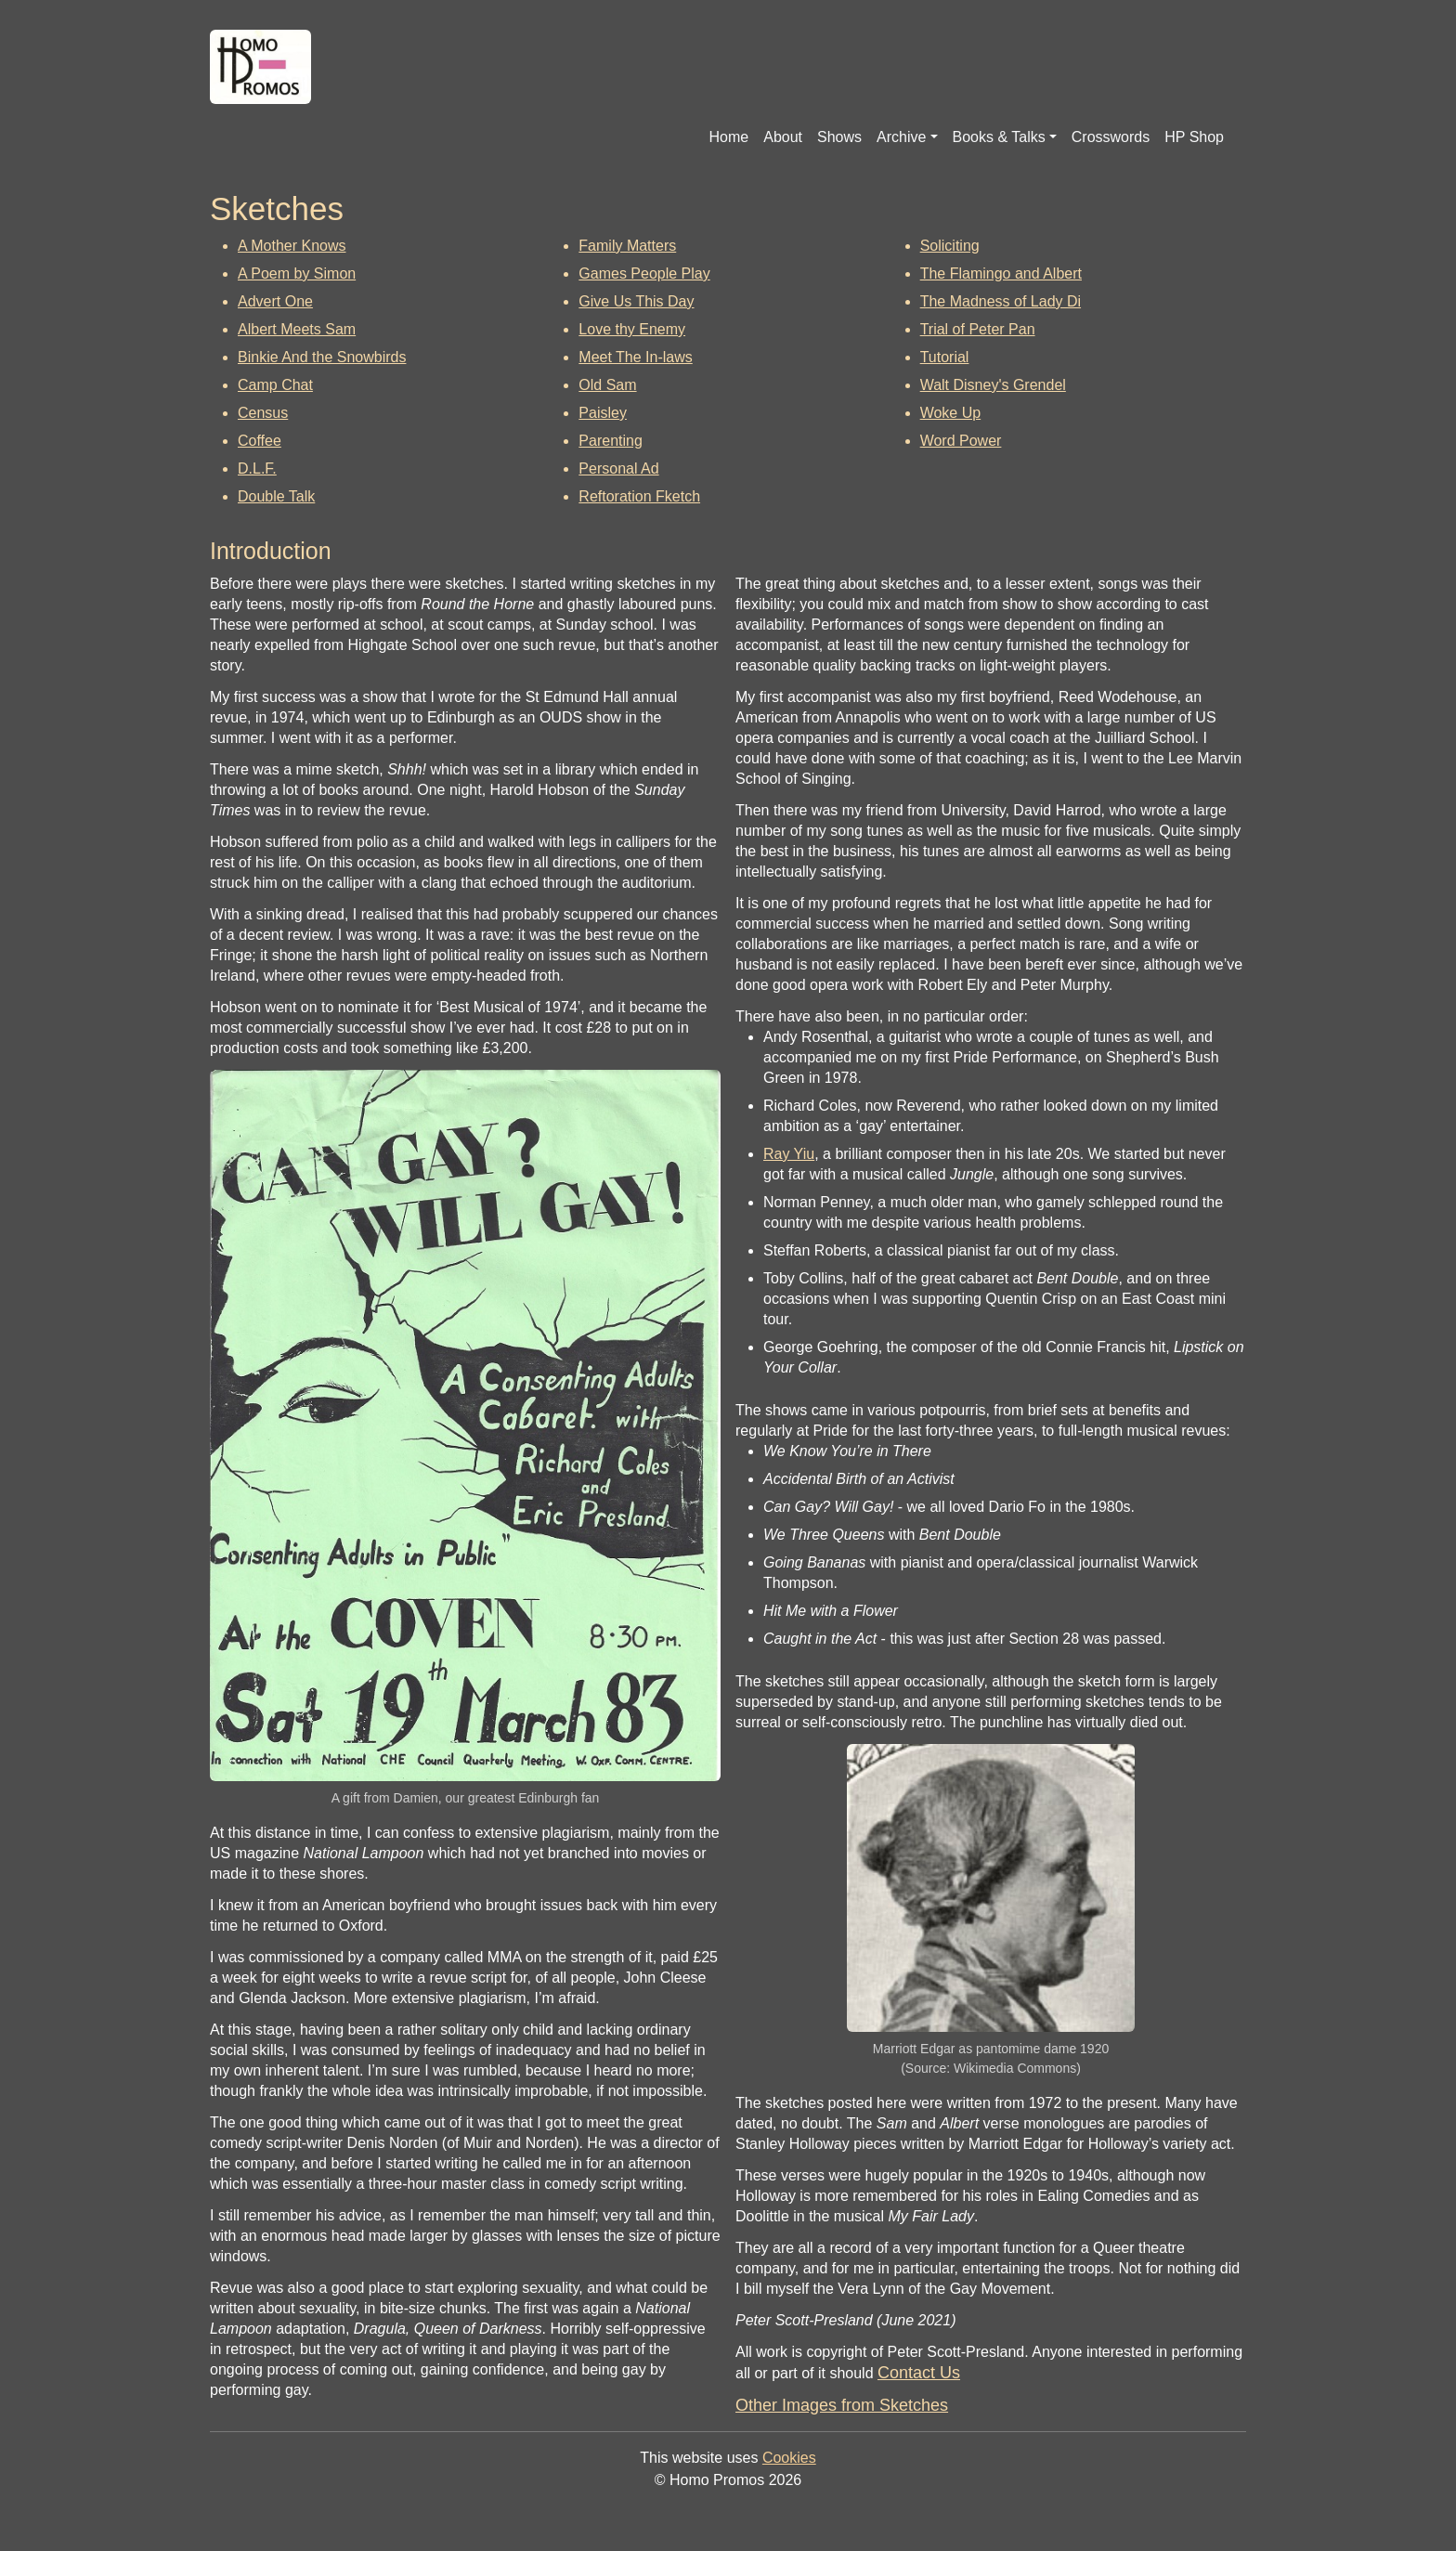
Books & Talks (999, 137)
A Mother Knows (292, 246)
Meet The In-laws (635, 357)
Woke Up (951, 413)
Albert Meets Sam (297, 329)
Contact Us (919, 2372)
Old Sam (607, 385)
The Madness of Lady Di (1000, 301)
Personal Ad (618, 468)
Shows (839, 137)
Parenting (610, 441)
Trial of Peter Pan (977, 329)
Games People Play (643, 273)
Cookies (789, 2458)
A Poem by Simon (297, 273)
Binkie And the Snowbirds (322, 357)
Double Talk (276, 496)
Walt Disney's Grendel (993, 385)
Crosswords (1111, 137)
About (782, 137)
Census (263, 413)
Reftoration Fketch (639, 496)
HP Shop (1194, 137)
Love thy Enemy (631, 329)
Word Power (961, 441)
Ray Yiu (788, 1154)
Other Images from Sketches (841, 2405)
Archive (901, 137)
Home (729, 137)
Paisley (602, 413)
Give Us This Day (636, 301)
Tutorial (944, 357)
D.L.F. (257, 468)
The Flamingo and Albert (1001, 273)
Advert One (275, 301)
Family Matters (627, 246)
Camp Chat (275, 385)
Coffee (259, 441)
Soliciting (950, 246)
